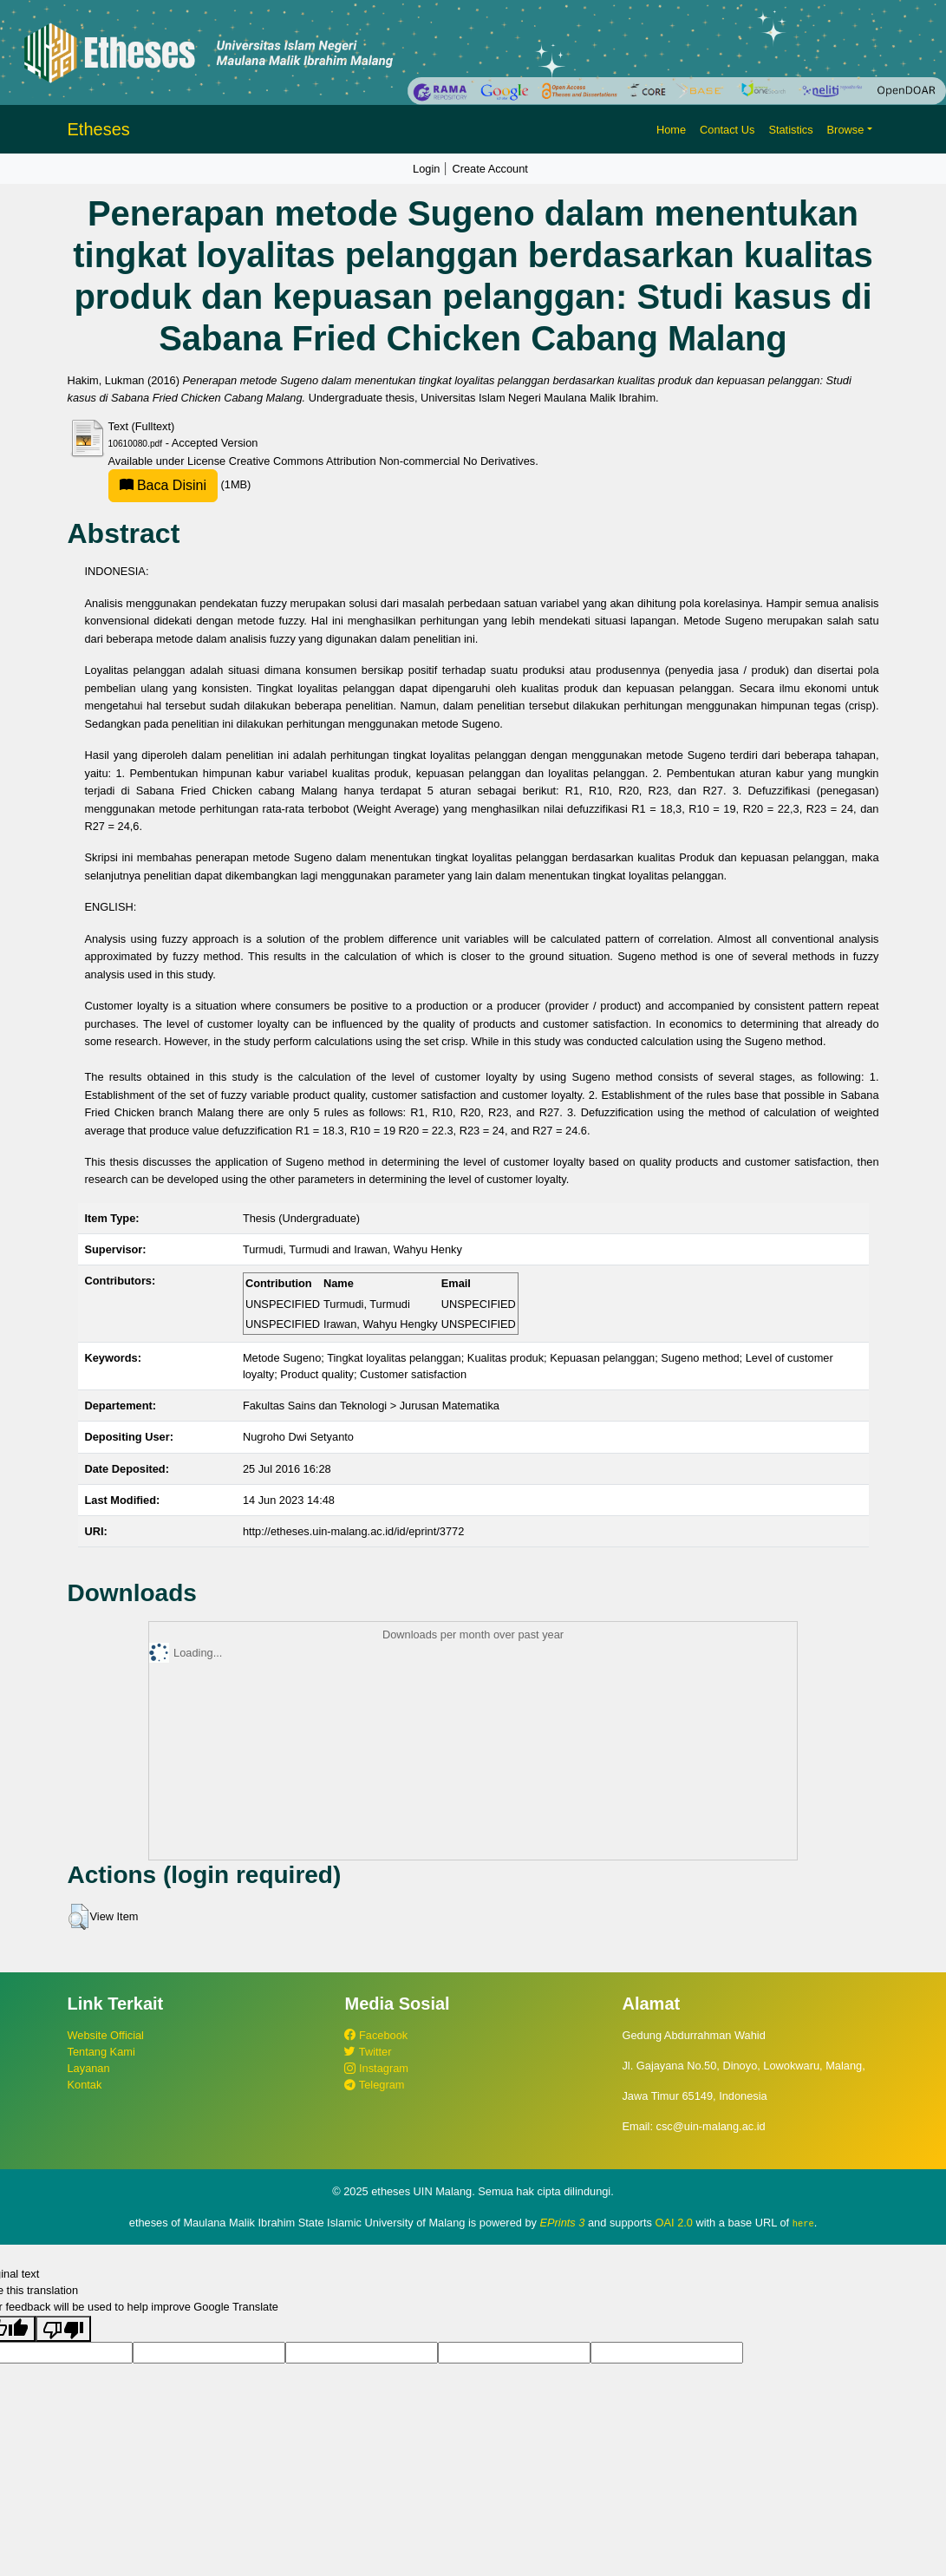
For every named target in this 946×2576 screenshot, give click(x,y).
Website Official (106, 2035)
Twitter (367, 2051)
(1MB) (179, 484)
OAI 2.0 (674, 2222)
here (803, 2223)
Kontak (85, 2084)
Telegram (374, 2084)
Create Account (490, 168)
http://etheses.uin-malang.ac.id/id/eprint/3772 (353, 1531)
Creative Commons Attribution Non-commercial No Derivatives (382, 460)
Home (671, 129)
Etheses (99, 129)
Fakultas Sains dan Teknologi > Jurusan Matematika (371, 1405)
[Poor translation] (63, 2328)
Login (426, 168)
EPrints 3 (562, 2222)
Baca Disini (163, 485)
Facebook (376, 2035)
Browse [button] (845, 129)
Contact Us (727, 129)
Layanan (89, 2068)
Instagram (376, 2068)
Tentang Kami (101, 2051)
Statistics (790, 129)
